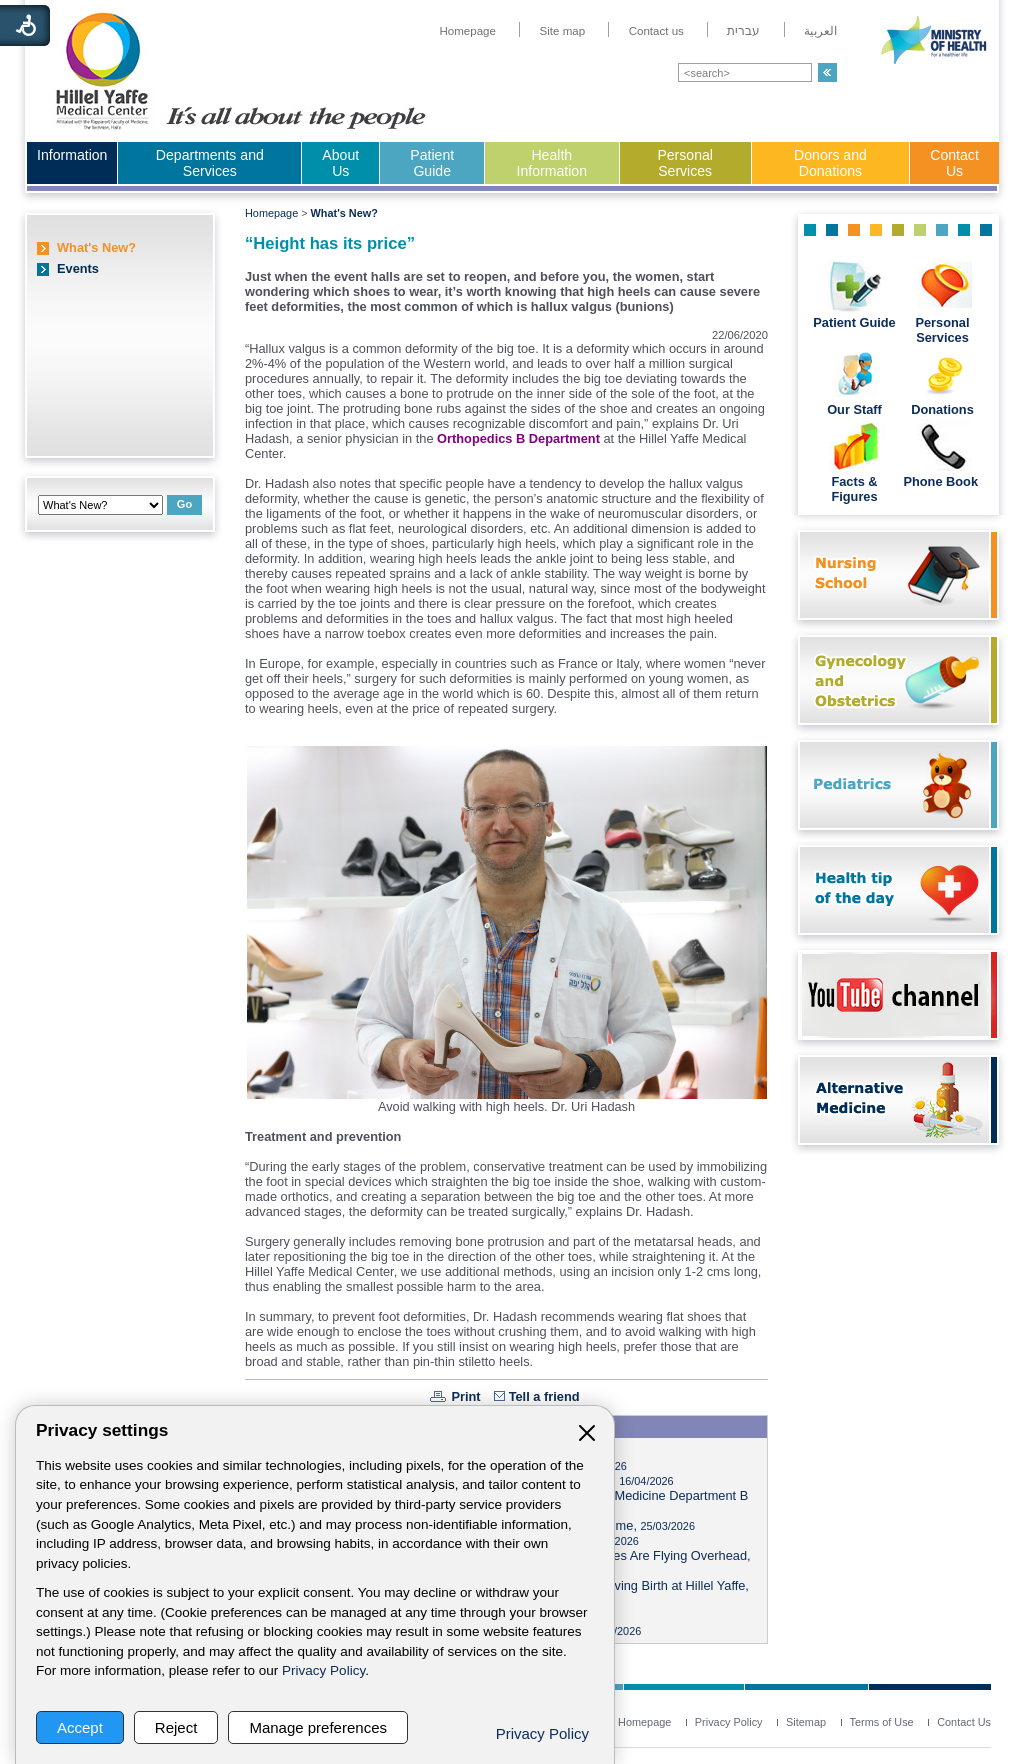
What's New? (96, 247)
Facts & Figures (854, 489)
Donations (942, 409)
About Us (340, 163)
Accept (80, 1727)
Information (72, 155)
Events (78, 268)
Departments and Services (210, 163)
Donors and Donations (830, 163)
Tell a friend (544, 1396)
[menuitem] (467, 31)
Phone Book (942, 481)
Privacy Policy (323, 1670)
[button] (827, 72)
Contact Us (954, 163)
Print (465, 1396)
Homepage (271, 213)
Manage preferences (318, 1727)
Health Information (552, 163)
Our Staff (854, 409)
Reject (176, 1727)
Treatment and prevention (323, 1136)
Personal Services (685, 163)
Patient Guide (432, 163)
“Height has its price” (330, 243)
